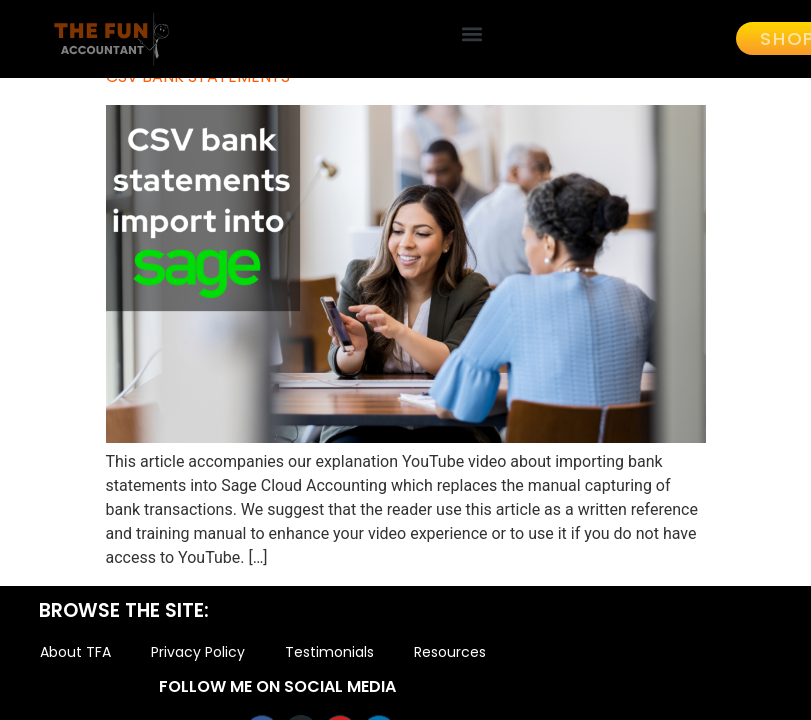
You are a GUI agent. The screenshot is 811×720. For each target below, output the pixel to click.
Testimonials (329, 655)
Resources (450, 655)
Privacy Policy (198, 655)
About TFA (75, 655)
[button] (472, 33)
